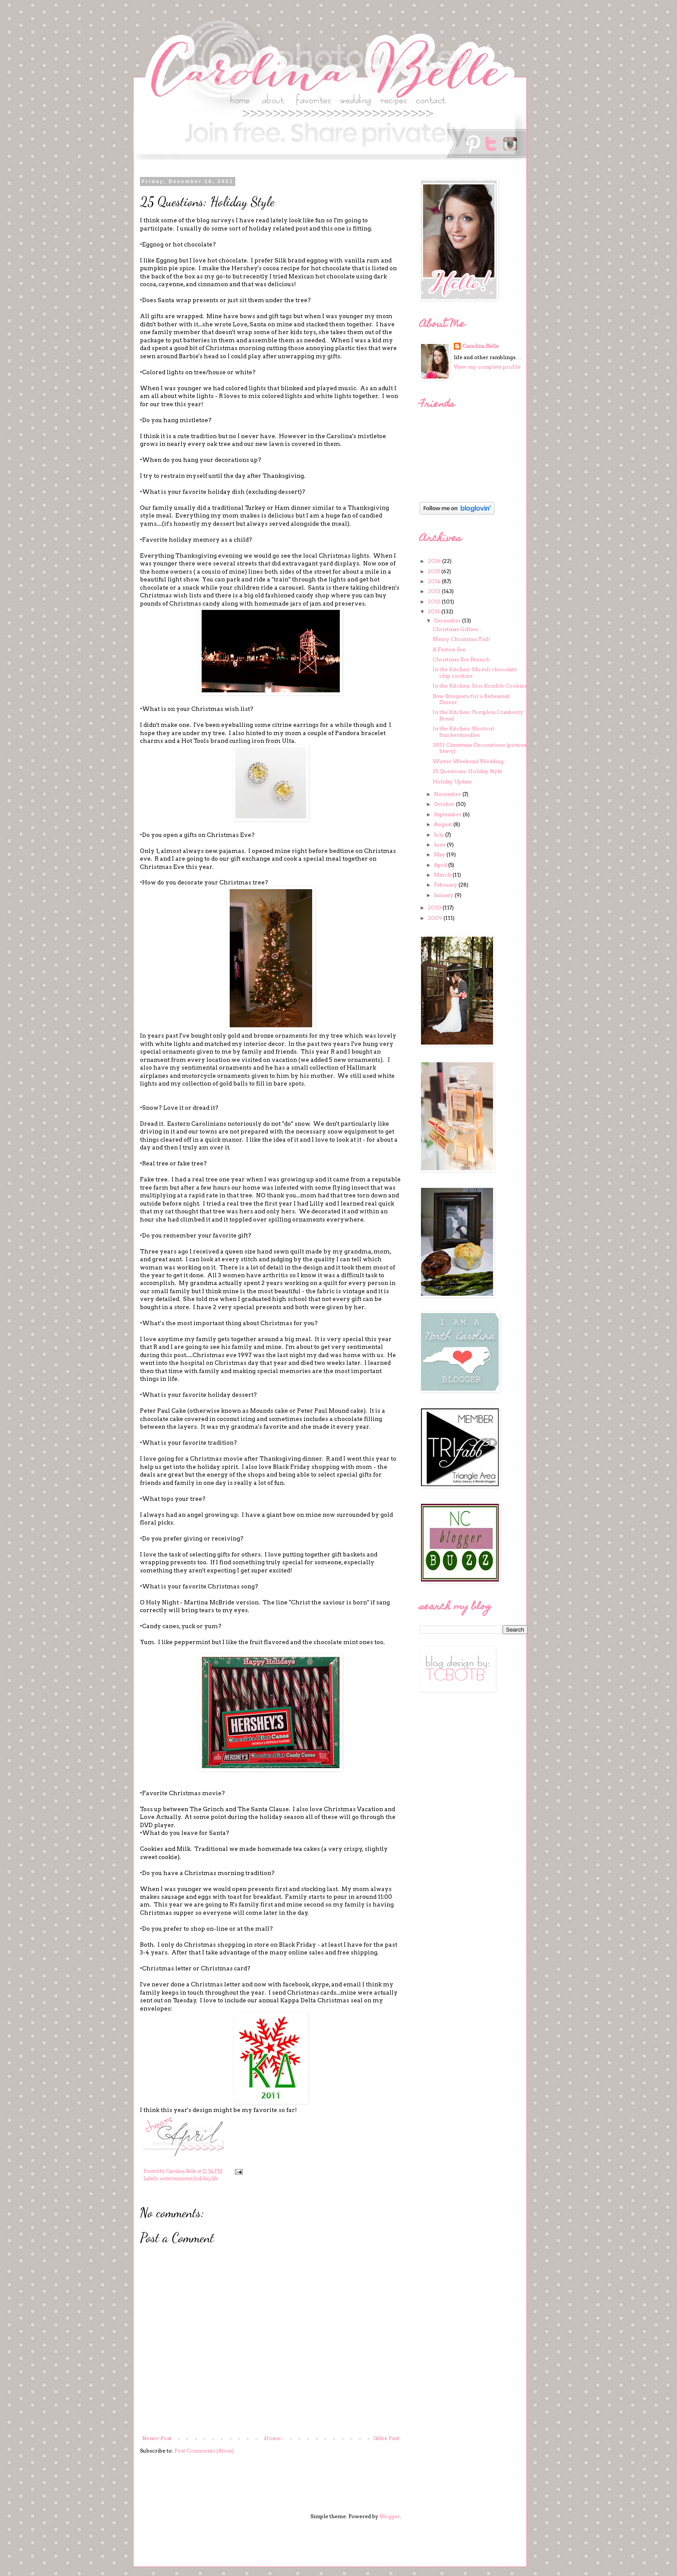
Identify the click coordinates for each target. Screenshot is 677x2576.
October (445, 804)
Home (272, 2438)
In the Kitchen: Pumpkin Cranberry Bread (478, 715)
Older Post (386, 2438)
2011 (434, 611)
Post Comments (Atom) (204, 2450)
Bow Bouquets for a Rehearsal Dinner (471, 699)
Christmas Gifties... (457, 629)
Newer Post (156, 2438)
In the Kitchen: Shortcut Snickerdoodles (463, 731)
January (444, 895)
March (443, 874)
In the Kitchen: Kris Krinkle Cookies (480, 685)
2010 (435, 907)
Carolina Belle (480, 346)
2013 (435, 591)
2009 (435, 918)
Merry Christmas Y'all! (461, 639)
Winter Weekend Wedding (468, 761)
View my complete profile (487, 366)
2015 (434, 571)
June (440, 844)
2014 (435, 581)
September (448, 814)
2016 (435, 561)
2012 (435, 601)
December (448, 620)
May (440, 854)
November (448, 794)
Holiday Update (452, 781)
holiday (202, 2178)
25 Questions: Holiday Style (467, 771)
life (215, 2178)
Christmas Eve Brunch (461, 659)
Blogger (390, 2516)
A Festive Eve (449, 649)
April (441, 865)
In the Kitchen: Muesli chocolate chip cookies (475, 672)
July (439, 834)
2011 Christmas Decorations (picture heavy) (480, 748)
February (446, 884)
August (443, 824)
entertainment (176, 2178)
